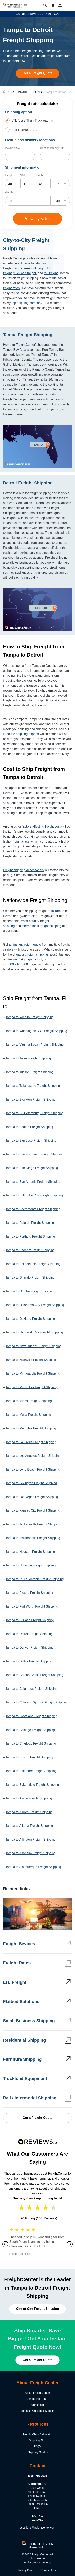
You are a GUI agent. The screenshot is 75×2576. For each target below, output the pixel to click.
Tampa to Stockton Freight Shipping (30, 1099)
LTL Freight (14, 1982)
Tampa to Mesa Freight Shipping (28, 1414)
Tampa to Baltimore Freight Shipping (31, 1771)
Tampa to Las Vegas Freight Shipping (32, 1497)
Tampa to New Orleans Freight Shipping (34, 1346)
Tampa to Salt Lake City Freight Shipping (34, 1195)
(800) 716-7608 (37, 2475)
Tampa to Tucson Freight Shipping (29, 1072)
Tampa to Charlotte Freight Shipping (31, 1743)
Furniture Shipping (22, 2059)
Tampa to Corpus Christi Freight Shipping (34, 1675)
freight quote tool (30, 959)
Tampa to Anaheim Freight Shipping (30, 1853)
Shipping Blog (37, 2440)
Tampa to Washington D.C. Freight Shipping (36, 1031)
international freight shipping (41, 926)
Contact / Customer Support (37, 2410)
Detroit (7, 916)
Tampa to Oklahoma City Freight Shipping (35, 1305)
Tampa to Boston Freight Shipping (29, 1757)
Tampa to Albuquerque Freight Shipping (33, 1867)
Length (9, 175)
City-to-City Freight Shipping (37, 2308)
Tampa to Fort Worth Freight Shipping (32, 1606)
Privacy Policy (26, 2570)
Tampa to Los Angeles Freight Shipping (33, 1455)
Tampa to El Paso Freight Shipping (30, 1620)
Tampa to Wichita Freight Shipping (30, 1017)
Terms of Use (49, 2570)
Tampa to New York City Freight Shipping (34, 1332)
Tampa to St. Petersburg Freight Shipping (35, 1113)
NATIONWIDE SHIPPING (26, 92)
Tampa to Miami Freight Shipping (29, 1401)
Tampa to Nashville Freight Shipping (31, 1359)
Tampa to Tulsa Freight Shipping (28, 1058)
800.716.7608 (18, 964)
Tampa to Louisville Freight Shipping (31, 1442)
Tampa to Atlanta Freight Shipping (29, 1825)
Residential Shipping (24, 2040)
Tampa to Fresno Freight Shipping (29, 1592)
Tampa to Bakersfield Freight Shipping (32, 1784)
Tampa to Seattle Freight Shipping (29, 1127)
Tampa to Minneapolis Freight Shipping (33, 1373)
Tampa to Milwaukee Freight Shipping (32, 1387)
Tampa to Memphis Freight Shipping (31, 1428)
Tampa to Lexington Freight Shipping (31, 1483)
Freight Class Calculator (37, 2434)
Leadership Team (37, 2398)
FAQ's (37, 2446)
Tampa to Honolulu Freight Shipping (31, 1565)
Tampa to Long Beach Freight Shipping (33, 1469)
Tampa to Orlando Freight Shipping (30, 1277)
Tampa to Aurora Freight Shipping (29, 1812)
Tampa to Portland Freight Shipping (30, 1236)
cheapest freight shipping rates (34, 954)
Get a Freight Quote (37, 73)
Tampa (59, 911)
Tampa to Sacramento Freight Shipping (33, 1209)
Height (39, 175)
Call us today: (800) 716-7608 (37, 14)
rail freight (51, 273)
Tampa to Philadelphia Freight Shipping (33, 1264)
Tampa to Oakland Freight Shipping (30, 1318)
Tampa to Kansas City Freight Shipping (33, 1510)
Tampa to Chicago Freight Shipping (30, 1730)
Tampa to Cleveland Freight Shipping (31, 1716)
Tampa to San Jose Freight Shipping (31, 1140)
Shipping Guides (37, 2452)
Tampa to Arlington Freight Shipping (30, 1839)
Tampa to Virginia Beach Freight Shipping (35, 1044)
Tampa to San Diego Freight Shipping (32, 1168)
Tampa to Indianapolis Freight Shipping (33, 1538)
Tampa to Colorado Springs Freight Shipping (37, 1702)
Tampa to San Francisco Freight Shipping (34, 1154)
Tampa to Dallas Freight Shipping (29, 1661)
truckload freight (24, 273)
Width (23, 175)
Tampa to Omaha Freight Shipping (30, 1291)
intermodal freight (33, 268)
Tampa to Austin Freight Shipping (29, 1798)
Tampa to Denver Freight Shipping (29, 1647)
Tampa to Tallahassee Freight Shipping (33, 1085)
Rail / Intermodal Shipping (29, 2097)
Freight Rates (17, 1963)
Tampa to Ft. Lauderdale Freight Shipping (35, 1579)
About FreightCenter (37, 2392)
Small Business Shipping (29, 2020)
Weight (9, 192)
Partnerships (37, 2404)
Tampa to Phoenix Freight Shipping (30, 1250)
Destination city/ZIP (52, 148)
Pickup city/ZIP (14, 148)
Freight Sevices (19, 1943)
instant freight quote (27, 944)
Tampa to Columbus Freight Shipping (31, 1688)
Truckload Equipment (25, 2078)
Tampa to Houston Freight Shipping (30, 1551)
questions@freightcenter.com (37, 2527)
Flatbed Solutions (21, 2001)
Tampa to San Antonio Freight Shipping (33, 1181)
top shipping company (27, 303)
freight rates (11, 288)
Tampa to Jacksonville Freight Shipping (33, 1524)
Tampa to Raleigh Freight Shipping (30, 1222)
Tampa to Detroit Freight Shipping (29, 1634)
